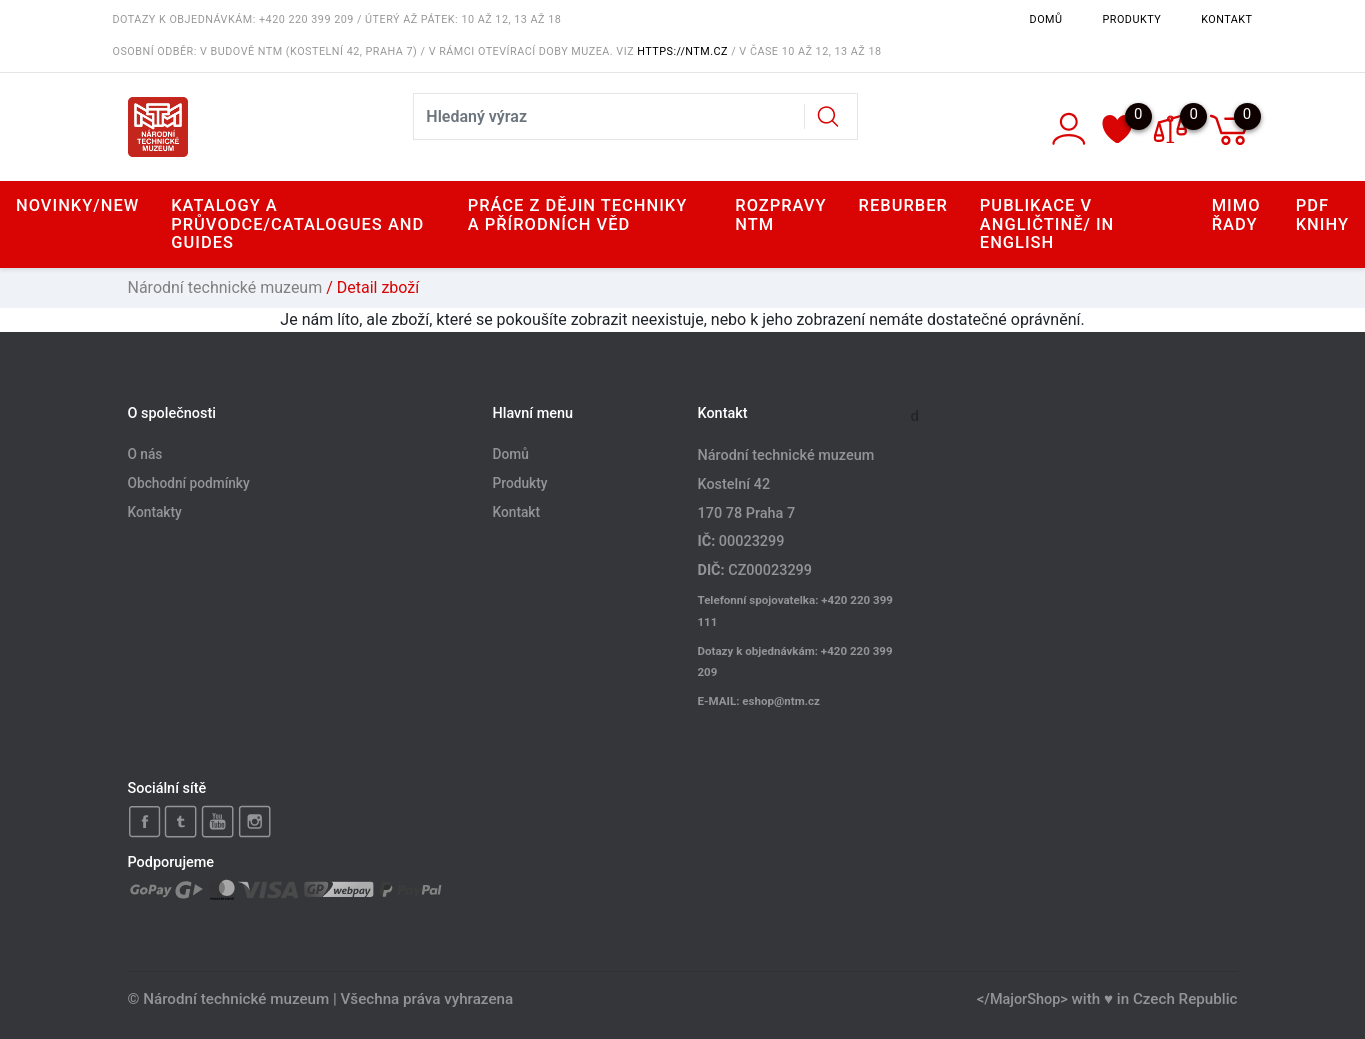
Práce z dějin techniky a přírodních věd (578, 214)
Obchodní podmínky (189, 484)
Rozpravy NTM (780, 214)
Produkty (1132, 19)
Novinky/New (77, 205)
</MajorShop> (1022, 999)
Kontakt (1226, 19)
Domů (1046, 19)
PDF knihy (1322, 214)
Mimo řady (1236, 214)
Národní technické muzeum (225, 287)
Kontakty (155, 513)
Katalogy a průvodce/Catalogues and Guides (297, 223)
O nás (145, 455)
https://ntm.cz (682, 51)
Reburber (903, 205)
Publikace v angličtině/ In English (1047, 223)
